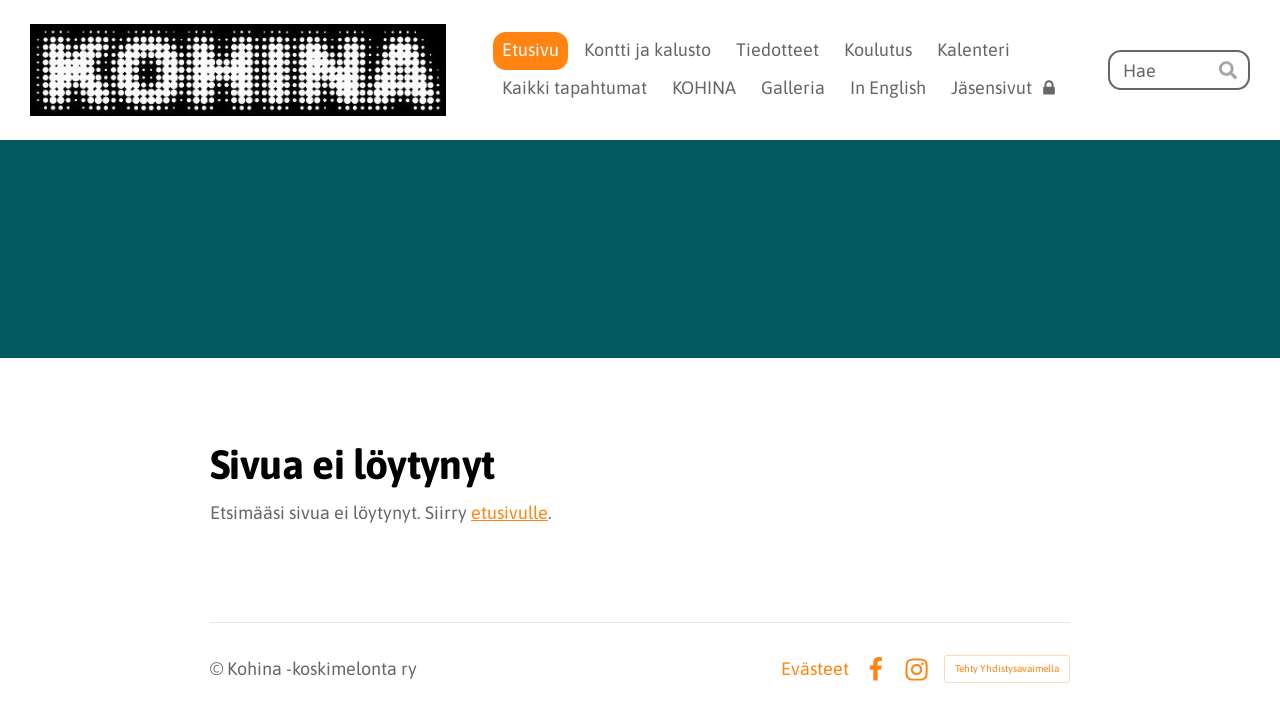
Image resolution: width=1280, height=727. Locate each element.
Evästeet (815, 669)
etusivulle (509, 512)
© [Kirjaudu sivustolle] (218, 668)
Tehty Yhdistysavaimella (1007, 668)
